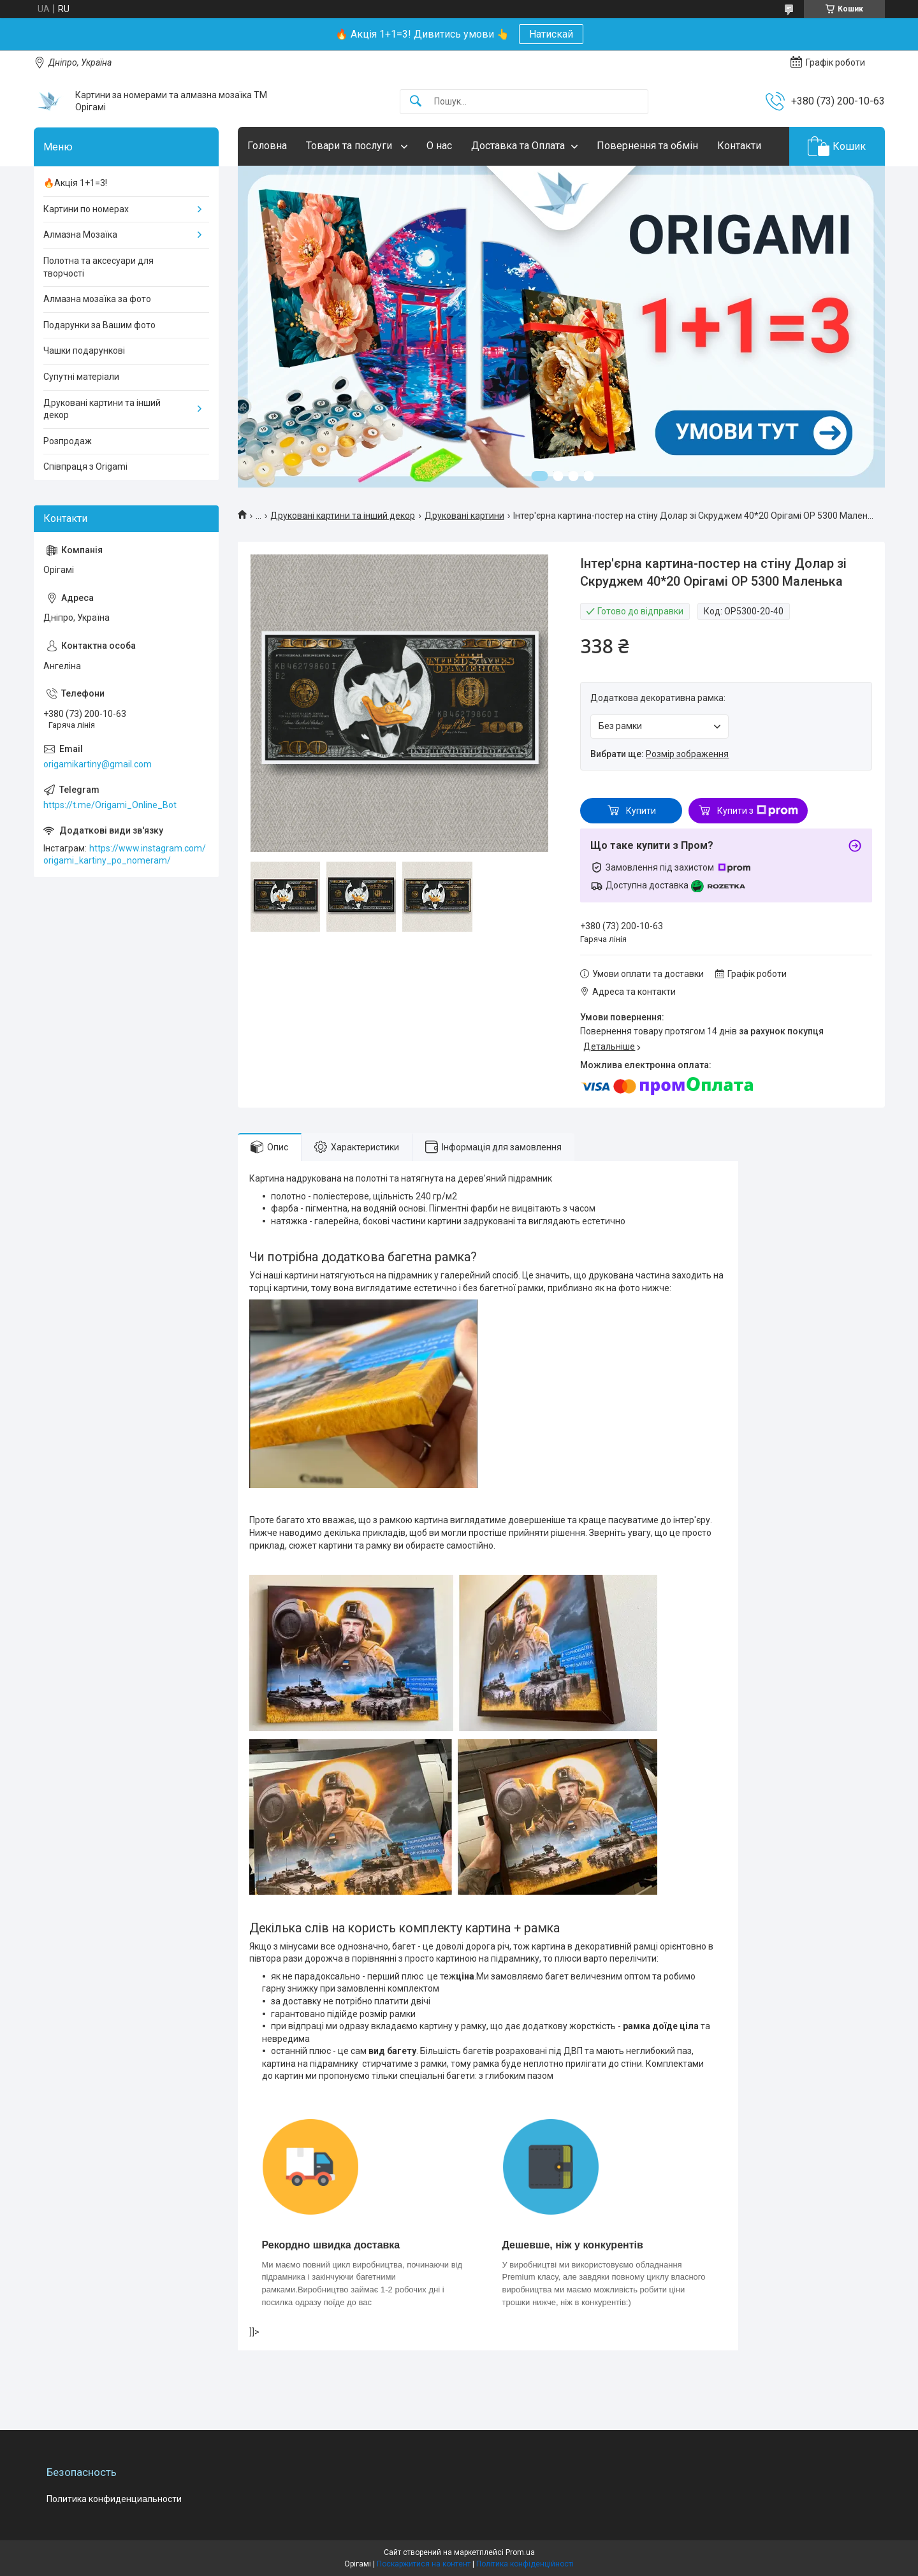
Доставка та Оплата (518, 146)
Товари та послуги (350, 146)
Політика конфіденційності (525, 2563)
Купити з (757, 810)
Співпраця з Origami (85, 466)
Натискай (551, 34)
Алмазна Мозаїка (80, 234)
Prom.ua (520, 2552)
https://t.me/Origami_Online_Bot (110, 805)
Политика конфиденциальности (114, 2499)
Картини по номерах (86, 209)
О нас (439, 146)
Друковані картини (464, 515)
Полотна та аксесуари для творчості (98, 267)
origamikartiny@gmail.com (97, 764)
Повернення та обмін (647, 146)
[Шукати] (416, 102)
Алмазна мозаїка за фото (97, 299)
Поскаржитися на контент (423, 2563)
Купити (641, 811)
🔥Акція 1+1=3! (75, 183)
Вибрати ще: (659, 754)
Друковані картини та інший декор (342, 515)
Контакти (739, 146)
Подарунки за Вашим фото (99, 325)
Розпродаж (67, 441)
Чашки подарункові (84, 350)
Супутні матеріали (81, 377)
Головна (267, 146)
